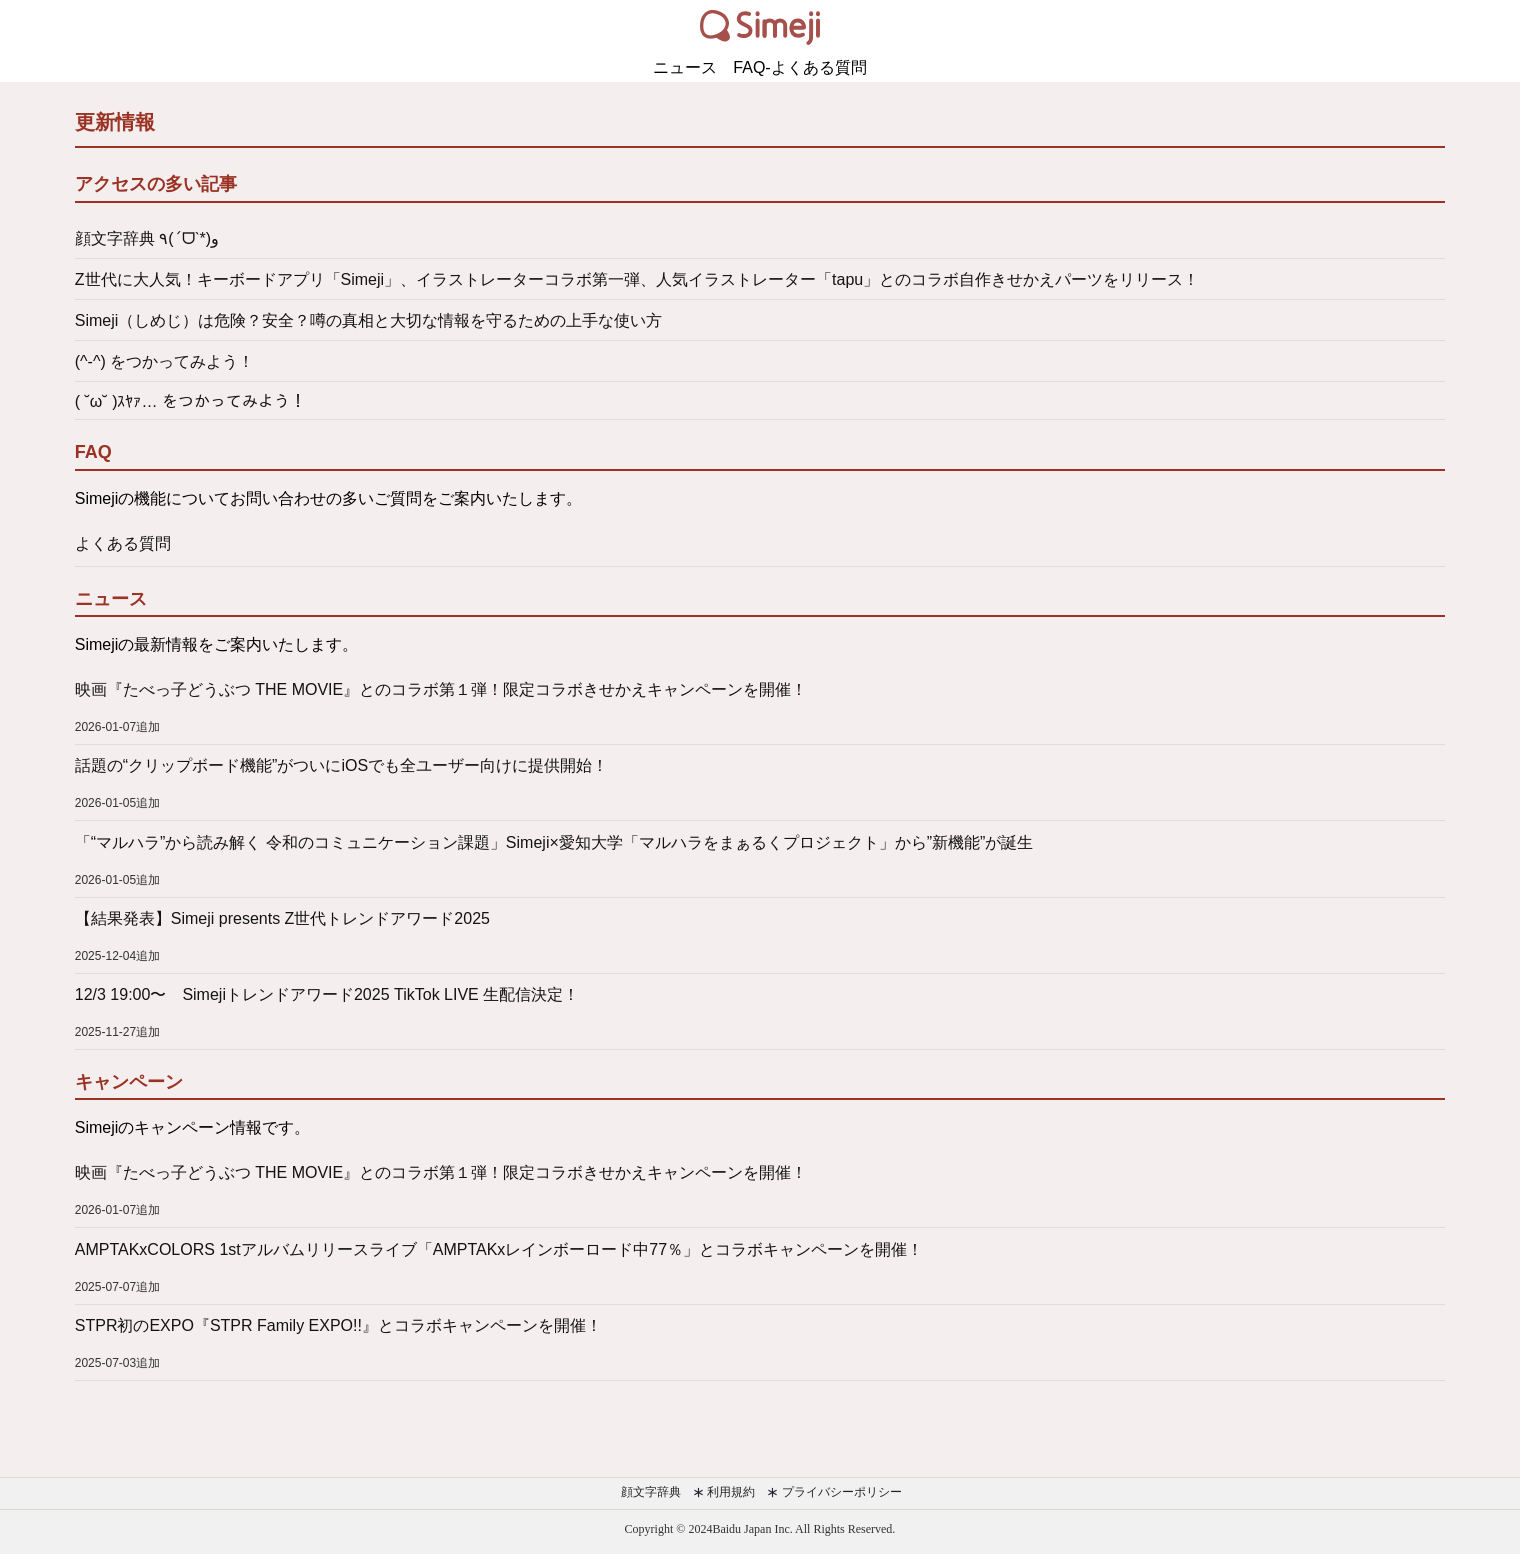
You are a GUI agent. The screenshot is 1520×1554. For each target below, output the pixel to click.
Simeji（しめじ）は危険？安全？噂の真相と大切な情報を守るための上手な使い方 (369, 320)
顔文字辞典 (648, 1492)
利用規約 (724, 1492)
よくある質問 (123, 543)
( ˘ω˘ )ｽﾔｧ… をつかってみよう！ (190, 401)
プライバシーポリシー (834, 1492)
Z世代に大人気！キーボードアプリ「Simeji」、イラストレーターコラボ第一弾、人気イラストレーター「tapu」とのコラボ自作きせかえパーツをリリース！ (637, 279)
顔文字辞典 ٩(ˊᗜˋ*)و (147, 238)
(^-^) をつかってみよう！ (164, 361)
